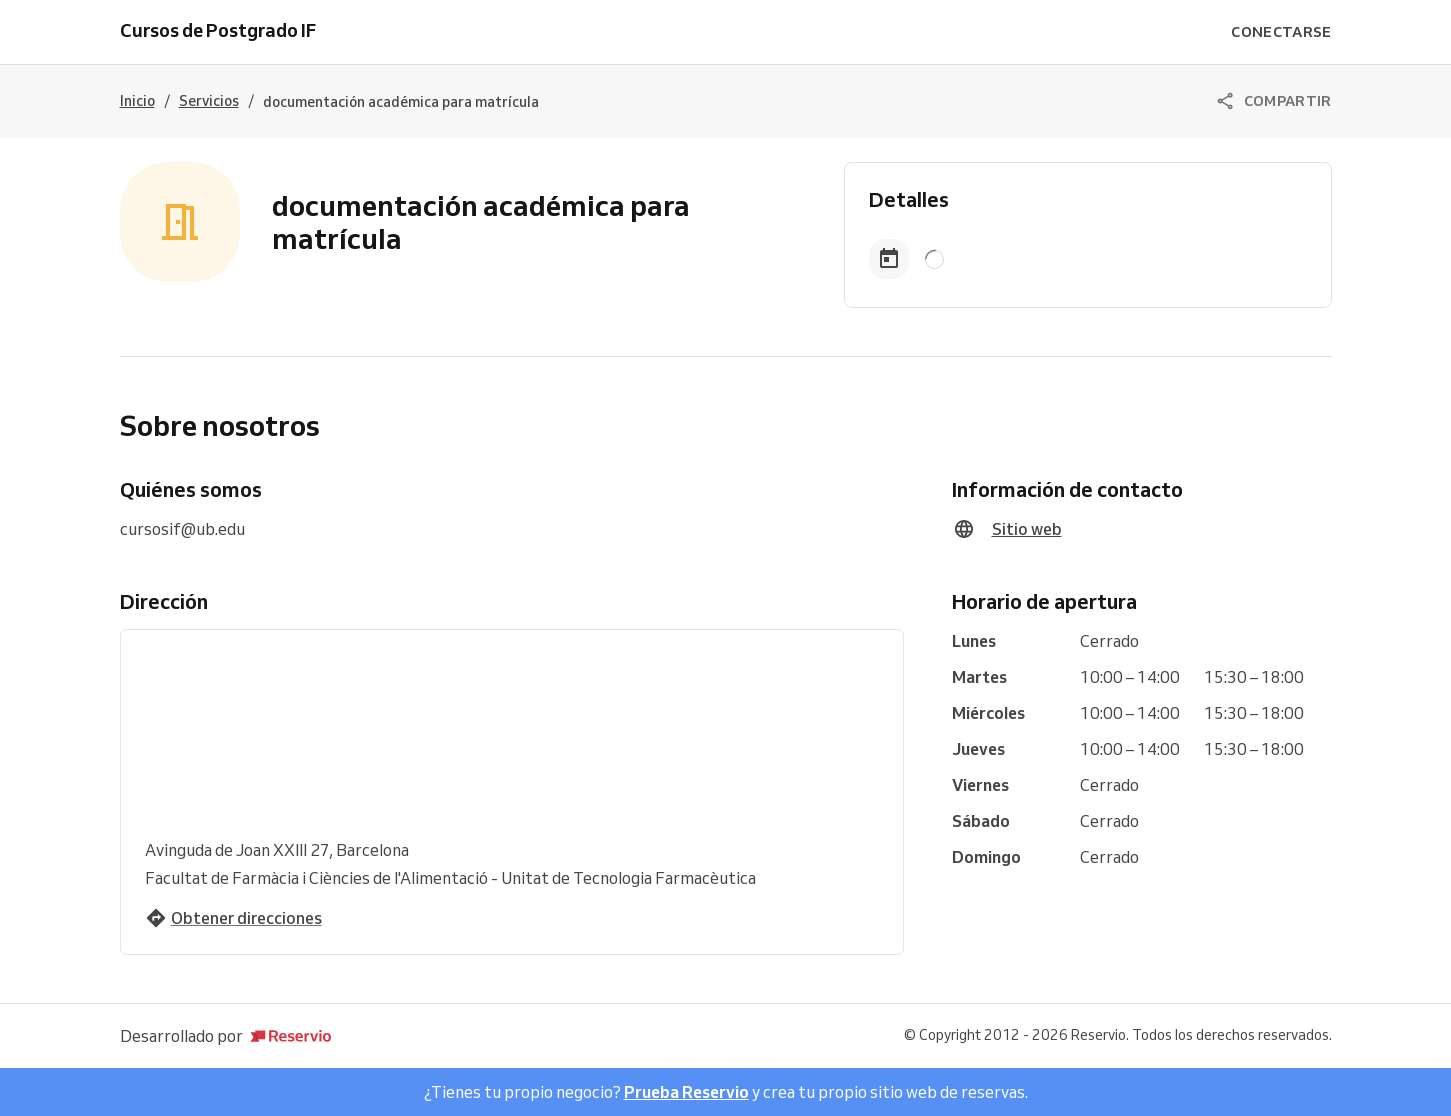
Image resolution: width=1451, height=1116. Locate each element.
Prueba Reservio (686, 1092)
